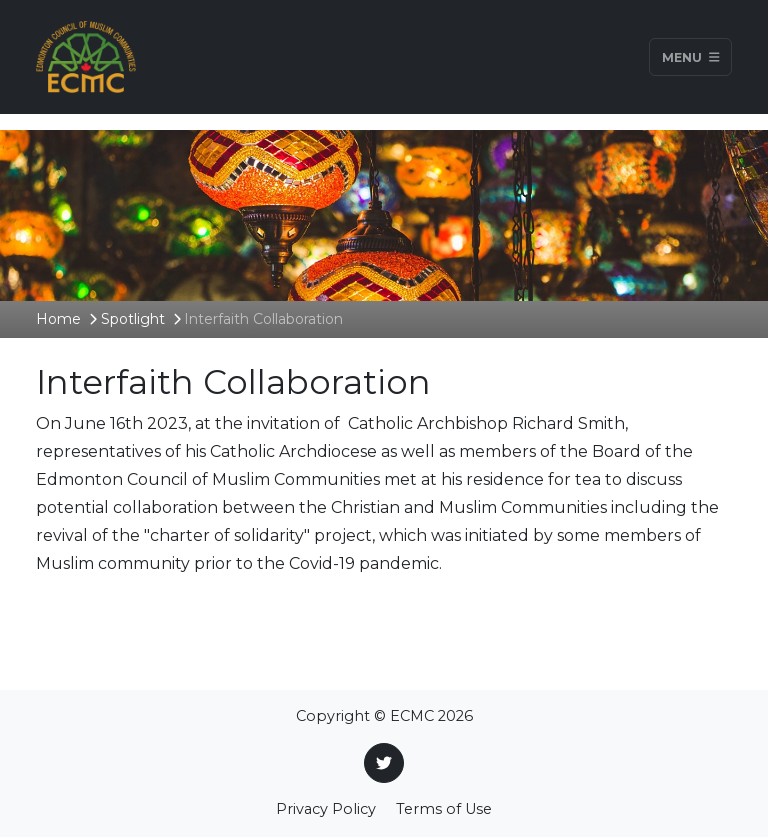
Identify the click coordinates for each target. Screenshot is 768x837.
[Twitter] (384, 763)
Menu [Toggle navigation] (691, 56)
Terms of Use (444, 809)
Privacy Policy (326, 809)
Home (58, 319)
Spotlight (133, 319)
